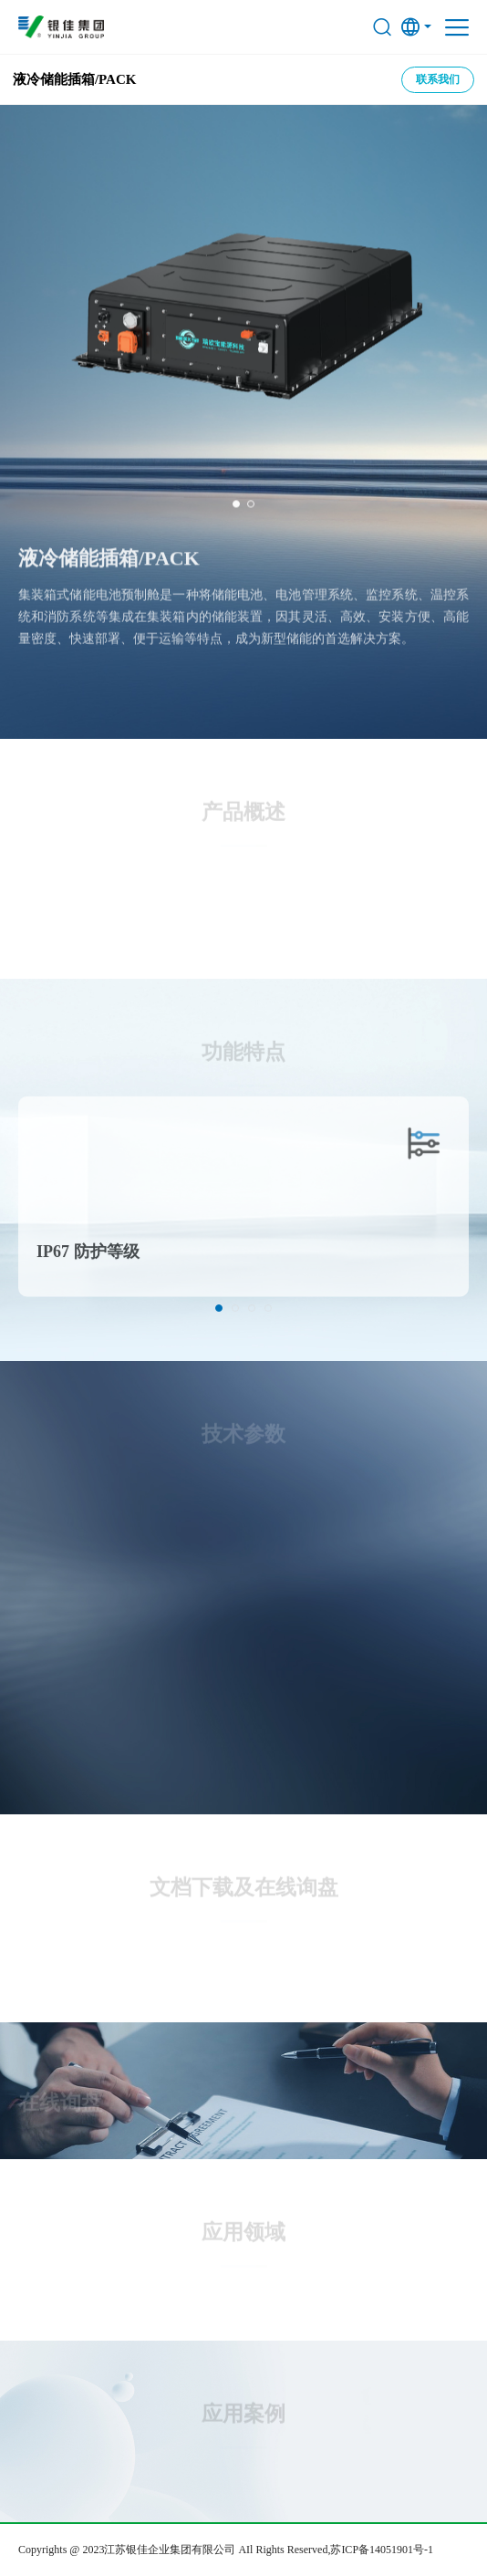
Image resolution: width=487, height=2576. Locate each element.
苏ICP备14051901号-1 (381, 2549)
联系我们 (438, 79)
